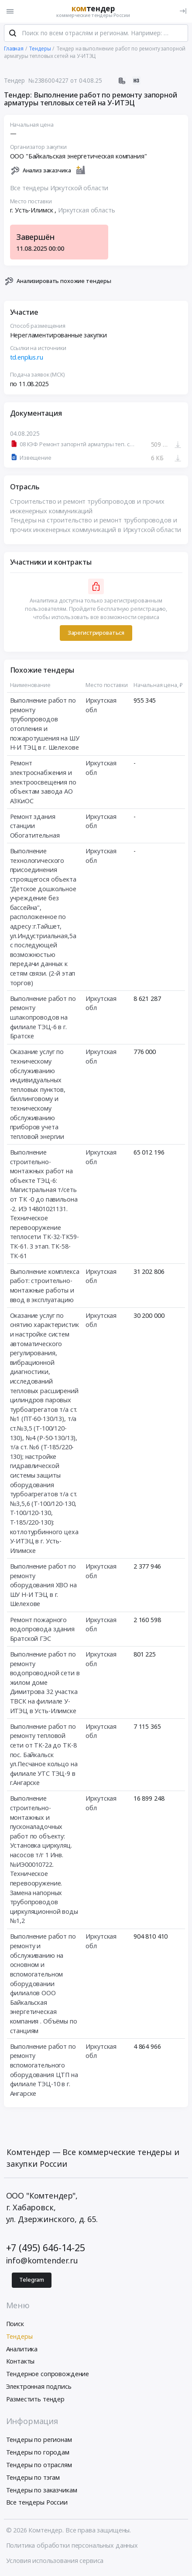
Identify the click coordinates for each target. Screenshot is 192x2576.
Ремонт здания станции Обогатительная (35, 826)
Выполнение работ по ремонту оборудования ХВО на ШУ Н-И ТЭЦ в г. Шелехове (43, 1586)
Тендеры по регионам (39, 2441)
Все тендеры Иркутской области (59, 189)
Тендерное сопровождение (47, 2375)
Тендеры (19, 2337)
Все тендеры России (37, 2503)
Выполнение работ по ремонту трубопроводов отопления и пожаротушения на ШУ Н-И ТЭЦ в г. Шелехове (44, 725)
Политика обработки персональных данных (72, 2546)
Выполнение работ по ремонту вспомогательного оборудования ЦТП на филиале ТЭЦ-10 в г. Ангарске (44, 2070)
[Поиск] (12, 34)
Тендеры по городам (37, 2453)
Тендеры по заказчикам (41, 2491)
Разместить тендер (35, 2400)
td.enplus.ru (26, 358)
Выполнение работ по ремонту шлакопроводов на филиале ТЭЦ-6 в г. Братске (43, 1018)
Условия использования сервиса (55, 2561)
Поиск (15, 2324)
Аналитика (22, 2350)
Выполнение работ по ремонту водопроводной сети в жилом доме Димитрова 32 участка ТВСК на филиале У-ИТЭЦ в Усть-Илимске (45, 1683)
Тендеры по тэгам (33, 2478)
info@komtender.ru (42, 2261)
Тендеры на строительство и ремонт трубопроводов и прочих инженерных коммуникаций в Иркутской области (96, 526)
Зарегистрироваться (96, 633)
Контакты (20, 2362)
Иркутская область (86, 211)
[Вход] (183, 11)
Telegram (31, 2280)
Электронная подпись (39, 2387)
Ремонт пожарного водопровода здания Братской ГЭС (42, 1629)
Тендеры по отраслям (39, 2466)
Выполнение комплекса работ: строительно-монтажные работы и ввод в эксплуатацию (44, 1286)
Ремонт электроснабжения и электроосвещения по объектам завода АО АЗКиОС (43, 783)
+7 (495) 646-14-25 (45, 2248)
